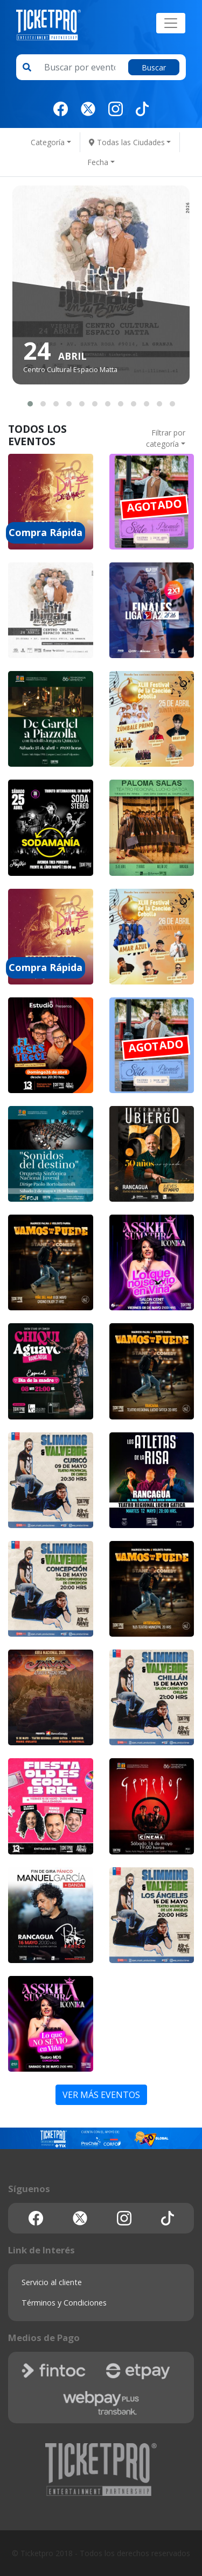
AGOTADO (154, 505)
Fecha (97, 162)
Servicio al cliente (52, 2282)
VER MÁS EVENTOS (101, 2095)
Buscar (154, 67)
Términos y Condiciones (64, 2302)
